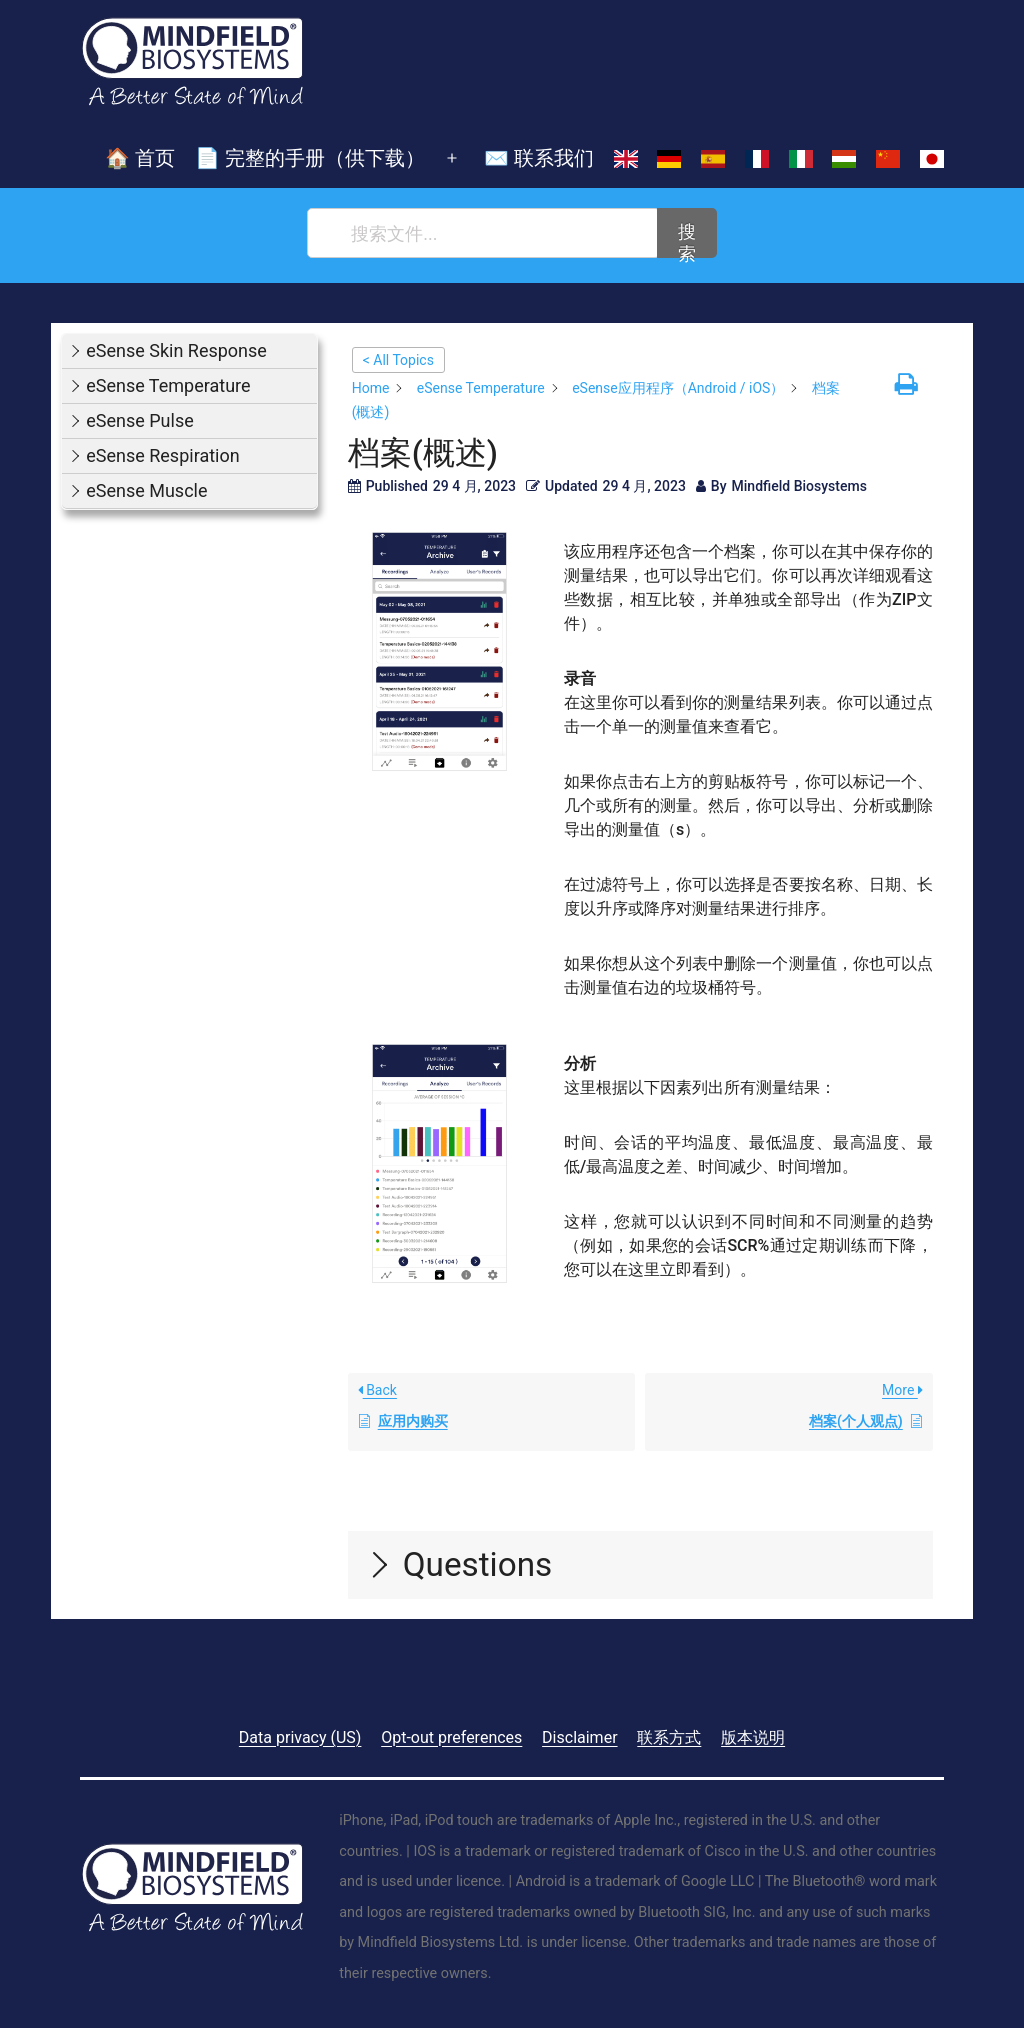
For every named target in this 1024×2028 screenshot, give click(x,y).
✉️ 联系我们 (539, 158)
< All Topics (398, 360)
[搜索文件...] (483, 233)
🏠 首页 (140, 158)
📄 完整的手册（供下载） (310, 158)
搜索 (687, 239)
